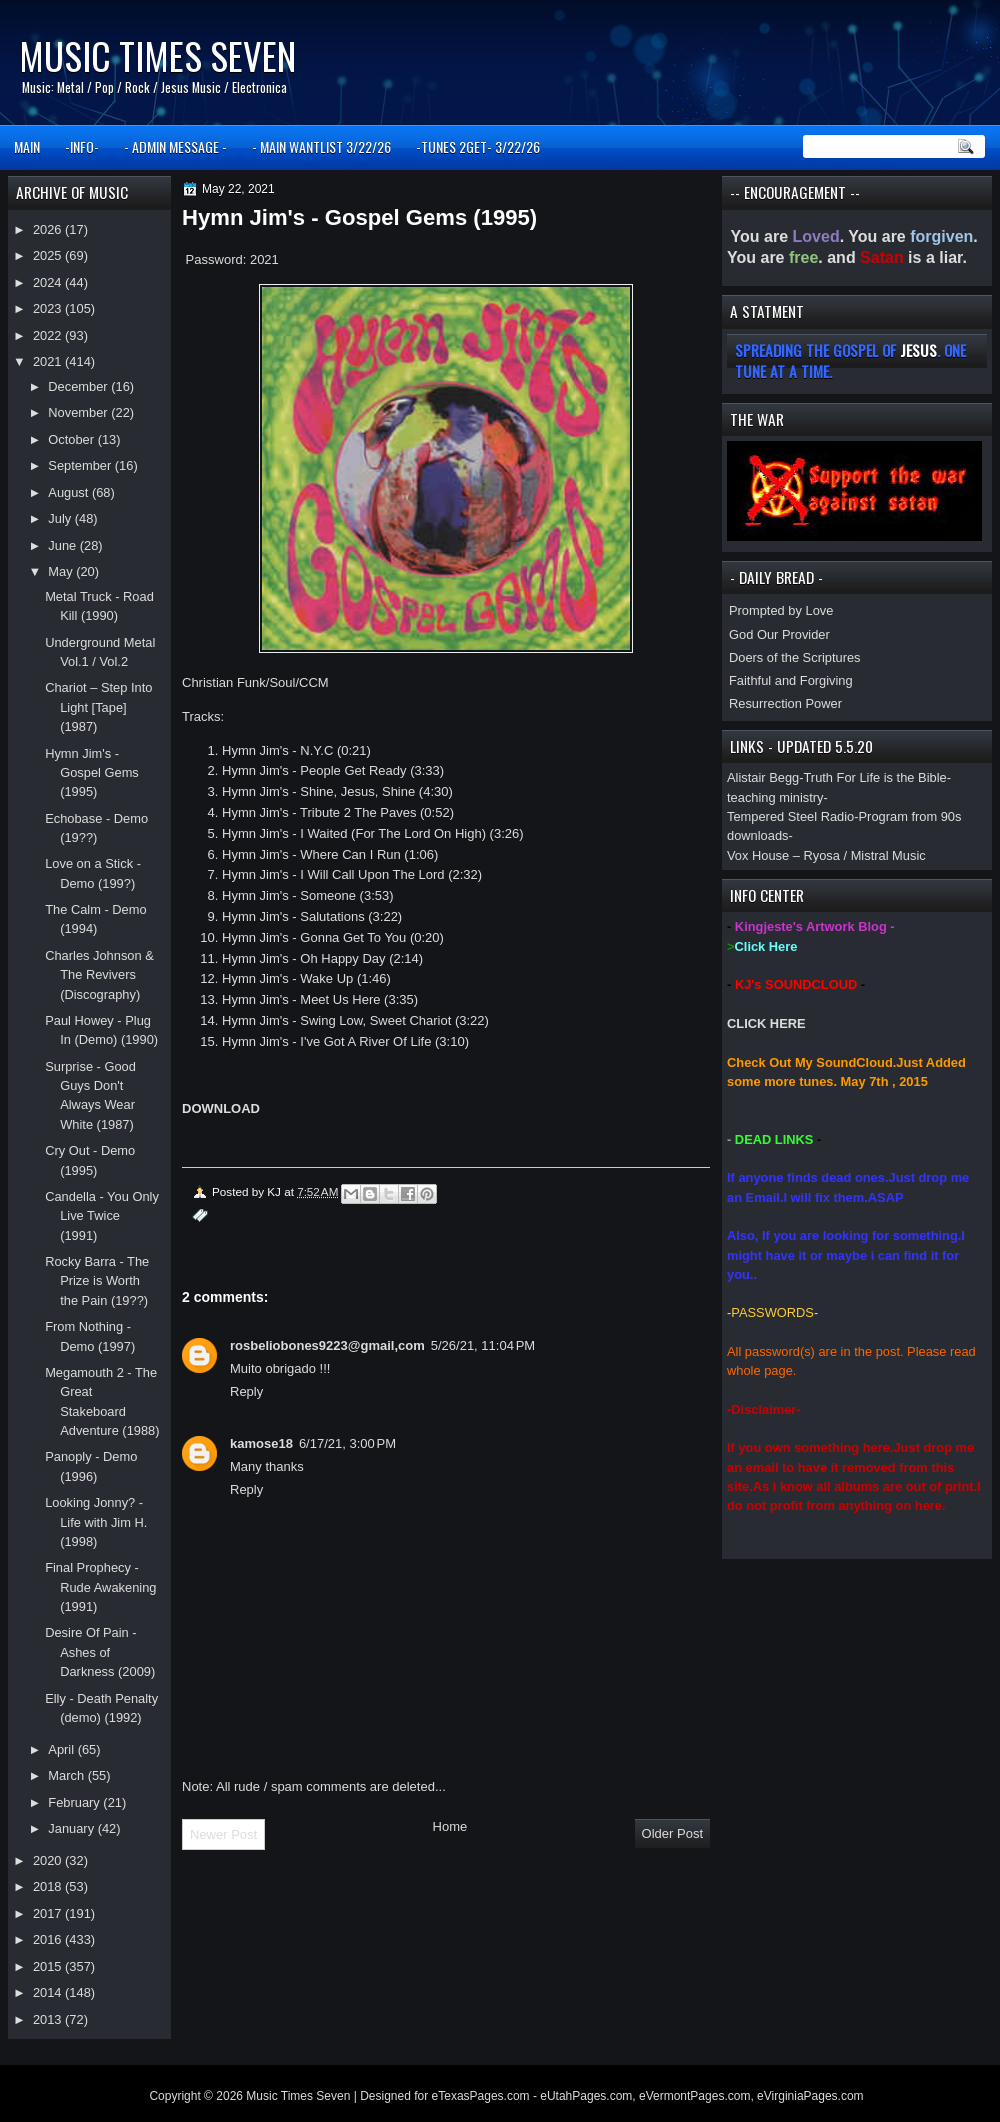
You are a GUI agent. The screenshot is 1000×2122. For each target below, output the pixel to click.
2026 (49, 229)
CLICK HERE (766, 1023)
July (61, 518)
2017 (49, 1913)
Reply (246, 1391)
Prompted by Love (781, 610)
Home (450, 1826)
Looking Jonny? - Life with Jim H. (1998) (96, 1522)
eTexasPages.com (481, 2096)
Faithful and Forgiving (791, 680)
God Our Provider (779, 634)
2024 (49, 282)
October (72, 439)
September (81, 465)
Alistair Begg (763, 777)
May (62, 571)
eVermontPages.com (694, 2096)
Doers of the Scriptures (795, 657)
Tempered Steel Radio (790, 816)
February (75, 1802)
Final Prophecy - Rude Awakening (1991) (100, 1587)
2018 (49, 1886)
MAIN (27, 146)
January (72, 1828)
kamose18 (261, 1443)
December (79, 386)
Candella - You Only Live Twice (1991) (102, 1216)
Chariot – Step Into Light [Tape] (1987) (98, 707)
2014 (49, 1992)
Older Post (672, 1833)
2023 (49, 308)
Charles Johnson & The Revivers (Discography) (99, 975)
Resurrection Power (785, 703)
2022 (49, 335)
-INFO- (82, 146)
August (70, 492)
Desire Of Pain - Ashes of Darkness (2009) (100, 1652)
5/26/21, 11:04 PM (483, 1345)
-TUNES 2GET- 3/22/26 (478, 146)
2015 (49, 1966)
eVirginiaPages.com (810, 2096)
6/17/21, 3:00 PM (347, 1443)
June (63, 545)
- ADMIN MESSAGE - (175, 146)
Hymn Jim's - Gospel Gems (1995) (92, 773)
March (67, 1775)
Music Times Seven (157, 55)
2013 (49, 2019)
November (79, 412)
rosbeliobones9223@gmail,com (327, 1345)
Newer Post (223, 1834)
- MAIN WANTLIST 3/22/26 (321, 146)
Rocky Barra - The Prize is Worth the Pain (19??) (97, 1281)
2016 (49, 1939)
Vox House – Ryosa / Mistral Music (826, 855)
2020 (49, 1860)
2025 (49, 255)
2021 (49, 361)
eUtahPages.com (586, 2096)
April (62, 1749)
